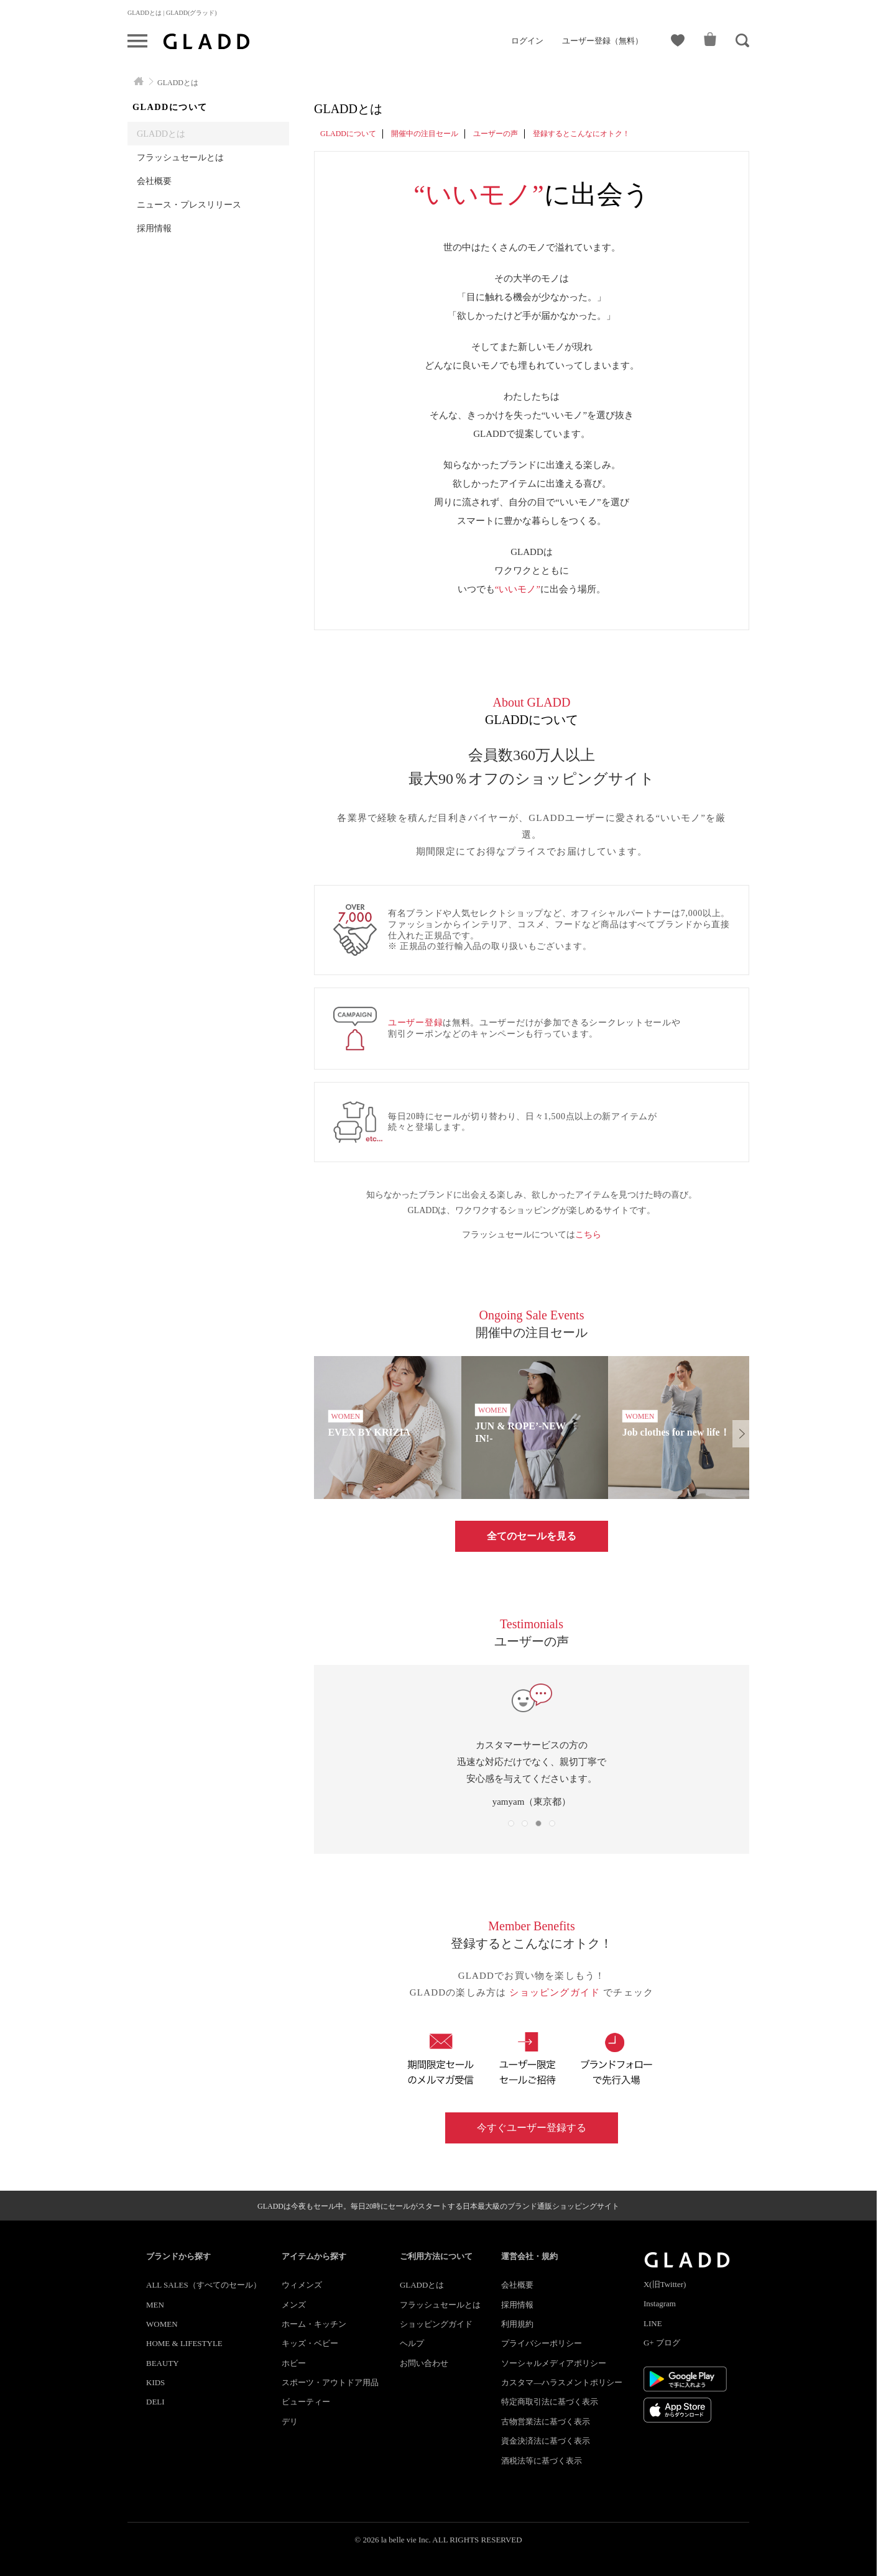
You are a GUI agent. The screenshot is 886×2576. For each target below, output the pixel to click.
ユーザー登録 (415, 1022)
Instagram (660, 2303)
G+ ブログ (662, 2342)
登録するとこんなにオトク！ (581, 133)
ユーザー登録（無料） (602, 40)
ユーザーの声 (495, 133)
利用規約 (517, 2324)
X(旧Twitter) (665, 2284)
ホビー (294, 2363)
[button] (740, 1433)
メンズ (294, 2304)
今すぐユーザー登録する (531, 2127)
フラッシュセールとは (180, 157)
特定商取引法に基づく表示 (549, 2401)
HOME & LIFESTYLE (184, 2343)
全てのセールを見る (531, 1536)
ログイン (527, 40)
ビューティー (306, 2401)
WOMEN (162, 2324)
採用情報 (154, 228)
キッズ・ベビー (310, 2343)
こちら (588, 1234)
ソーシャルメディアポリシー (553, 2363)
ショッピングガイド (556, 1992)
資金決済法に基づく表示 (545, 2440)
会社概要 (154, 181)
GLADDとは (161, 134)
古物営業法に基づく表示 (545, 2421)
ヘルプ (412, 2343)
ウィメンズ (302, 2285)
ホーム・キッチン (314, 2324)
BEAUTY (162, 2363)
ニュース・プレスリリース (189, 204)
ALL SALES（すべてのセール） (203, 2285)
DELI (155, 2401)
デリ (290, 2421)
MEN (155, 2304)
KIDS (155, 2382)
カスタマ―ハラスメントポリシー (561, 2382)
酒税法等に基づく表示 (541, 2460)
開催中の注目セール (424, 133)
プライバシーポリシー (541, 2343)
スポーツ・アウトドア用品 (330, 2382)
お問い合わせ (424, 2363)
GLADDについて (348, 133)
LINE (653, 2323)
